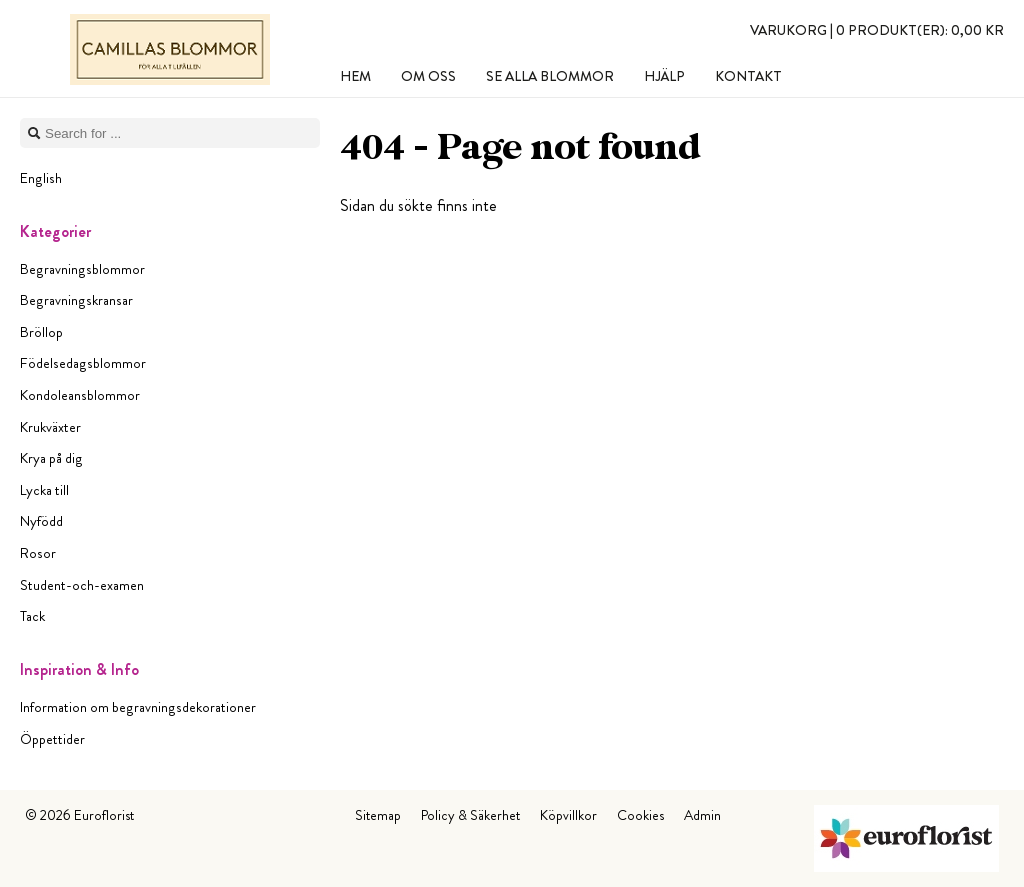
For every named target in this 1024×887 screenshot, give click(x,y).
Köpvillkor (568, 815)
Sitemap (378, 815)
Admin (702, 815)
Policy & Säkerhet (470, 815)
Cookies (640, 815)
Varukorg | (877, 30)
